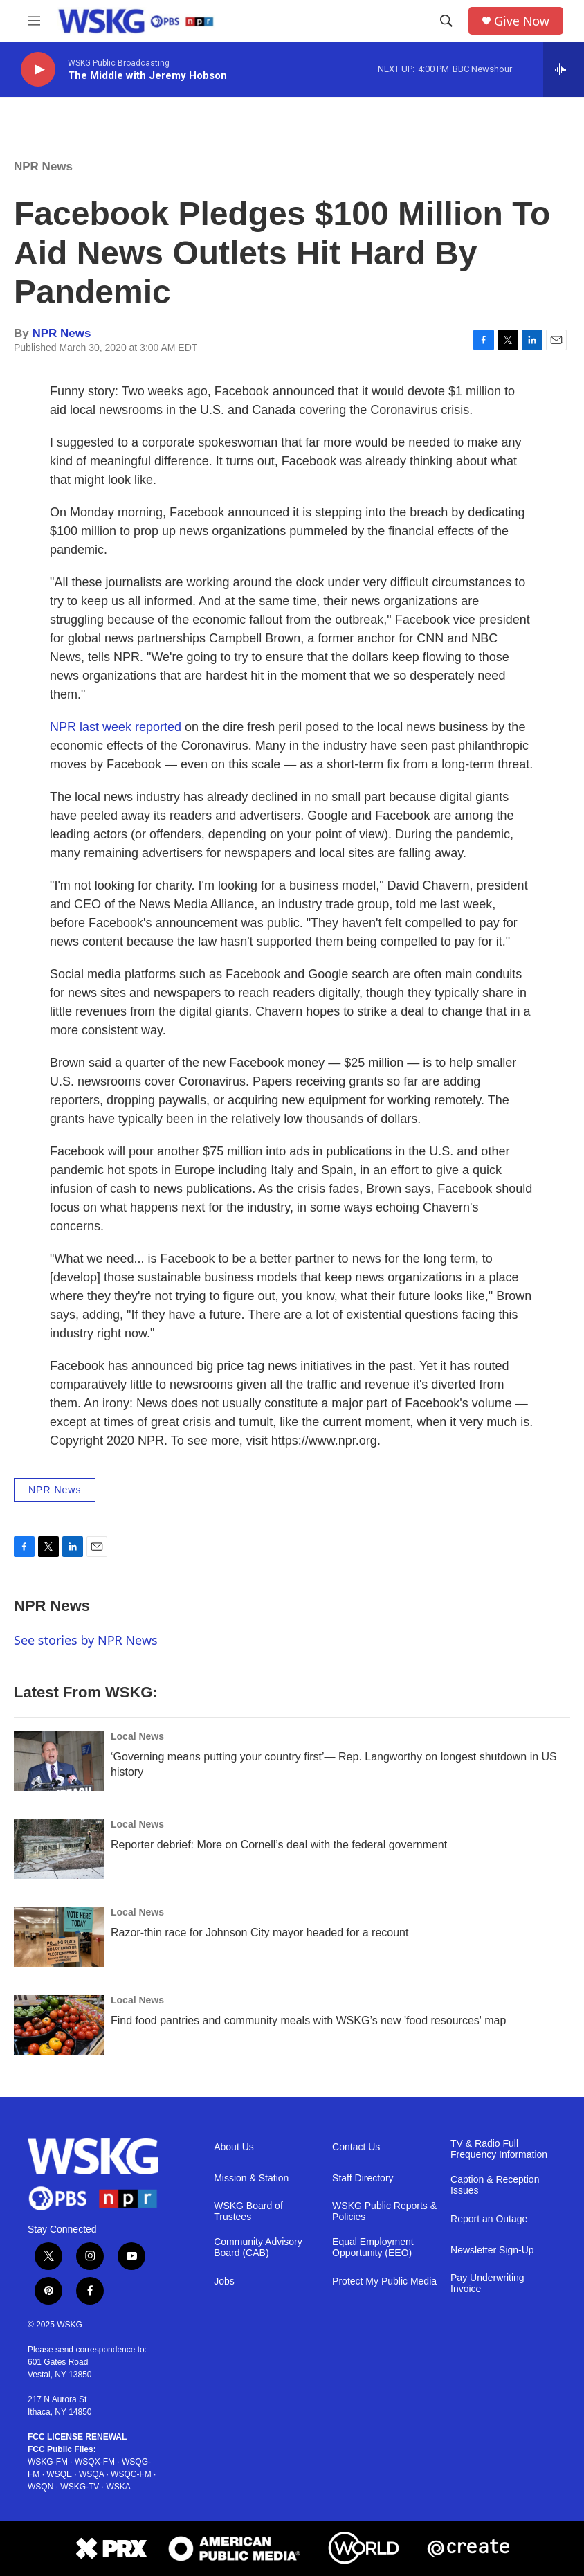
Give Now (521, 21)
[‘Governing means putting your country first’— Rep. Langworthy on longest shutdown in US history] (59, 1761)
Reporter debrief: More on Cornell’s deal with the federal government (279, 1844)
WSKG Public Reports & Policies (384, 2211)
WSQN (40, 2487)
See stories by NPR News (86, 1640)
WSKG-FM (48, 2462)
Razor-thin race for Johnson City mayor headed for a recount (259, 1932)
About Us (234, 2147)
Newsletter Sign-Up (492, 2250)
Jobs (224, 2281)
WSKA (118, 2487)
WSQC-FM (131, 2474)
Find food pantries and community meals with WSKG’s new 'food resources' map (308, 2020)
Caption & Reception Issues (494, 2185)
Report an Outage (488, 2219)
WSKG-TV (79, 2487)
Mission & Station (251, 2178)
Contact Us (356, 2147)
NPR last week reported (115, 727)
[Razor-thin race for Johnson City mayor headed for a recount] (59, 1937)
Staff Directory (362, 2178)
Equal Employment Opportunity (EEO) (373, 2247)
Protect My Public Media (384, 2281)
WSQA (91, 2474)
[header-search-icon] (446, 21)
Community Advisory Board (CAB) (258, 2247)
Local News (137, 1736)
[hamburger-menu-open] (34, 21)
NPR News (43, 166)
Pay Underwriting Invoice (487, 2283)
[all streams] (563, 69)
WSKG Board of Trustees (248, 2211)
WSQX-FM (95, 2462)
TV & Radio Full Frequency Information (498, 2149)
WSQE (59, 2474)
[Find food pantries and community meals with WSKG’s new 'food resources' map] (59, 2025)
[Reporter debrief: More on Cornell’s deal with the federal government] (59, 1849)
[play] (38, 70)
